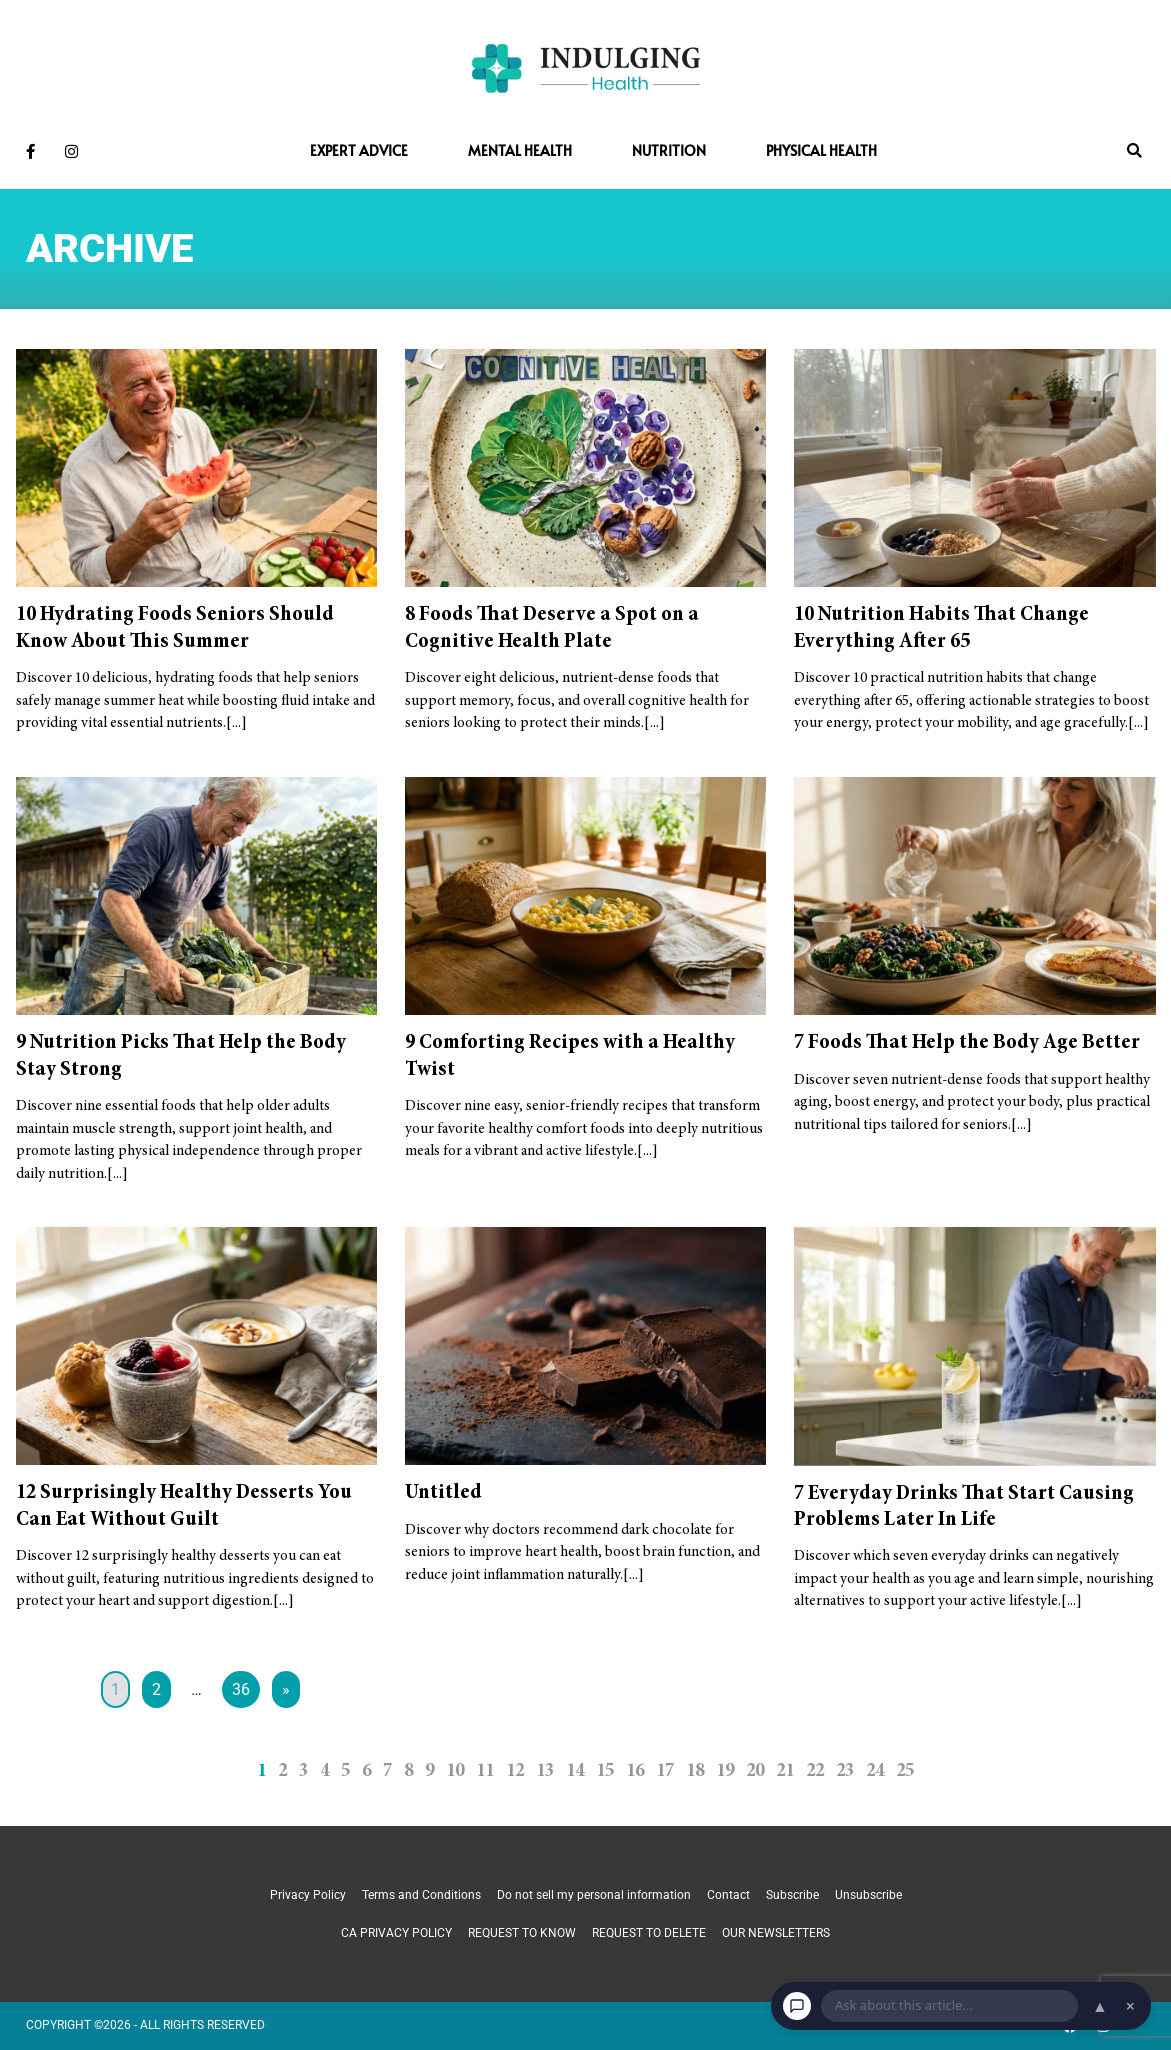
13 (545, 1771)
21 (785, 1771)
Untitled (443, 1493)
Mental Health (520, 150)
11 (485, 1771)
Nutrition (669, 150)
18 (695, 1771)
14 (575, 1771)
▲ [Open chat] (1100, 2006)
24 (875, 1771)
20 (755, 1771)
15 (605, 1771)
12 (515, 1771)
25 (905, 1771)
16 (635, 1771)
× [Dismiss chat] (1130, 2006)
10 (455, 1771)
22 (815, 1771)
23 (845, 1771)
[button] (1134, 151)
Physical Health (821, 150)
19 (725, 1771)
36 (241, 1689)
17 (665, 1771)
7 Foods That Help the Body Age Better (967, 1043)
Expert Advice (359, 150)
